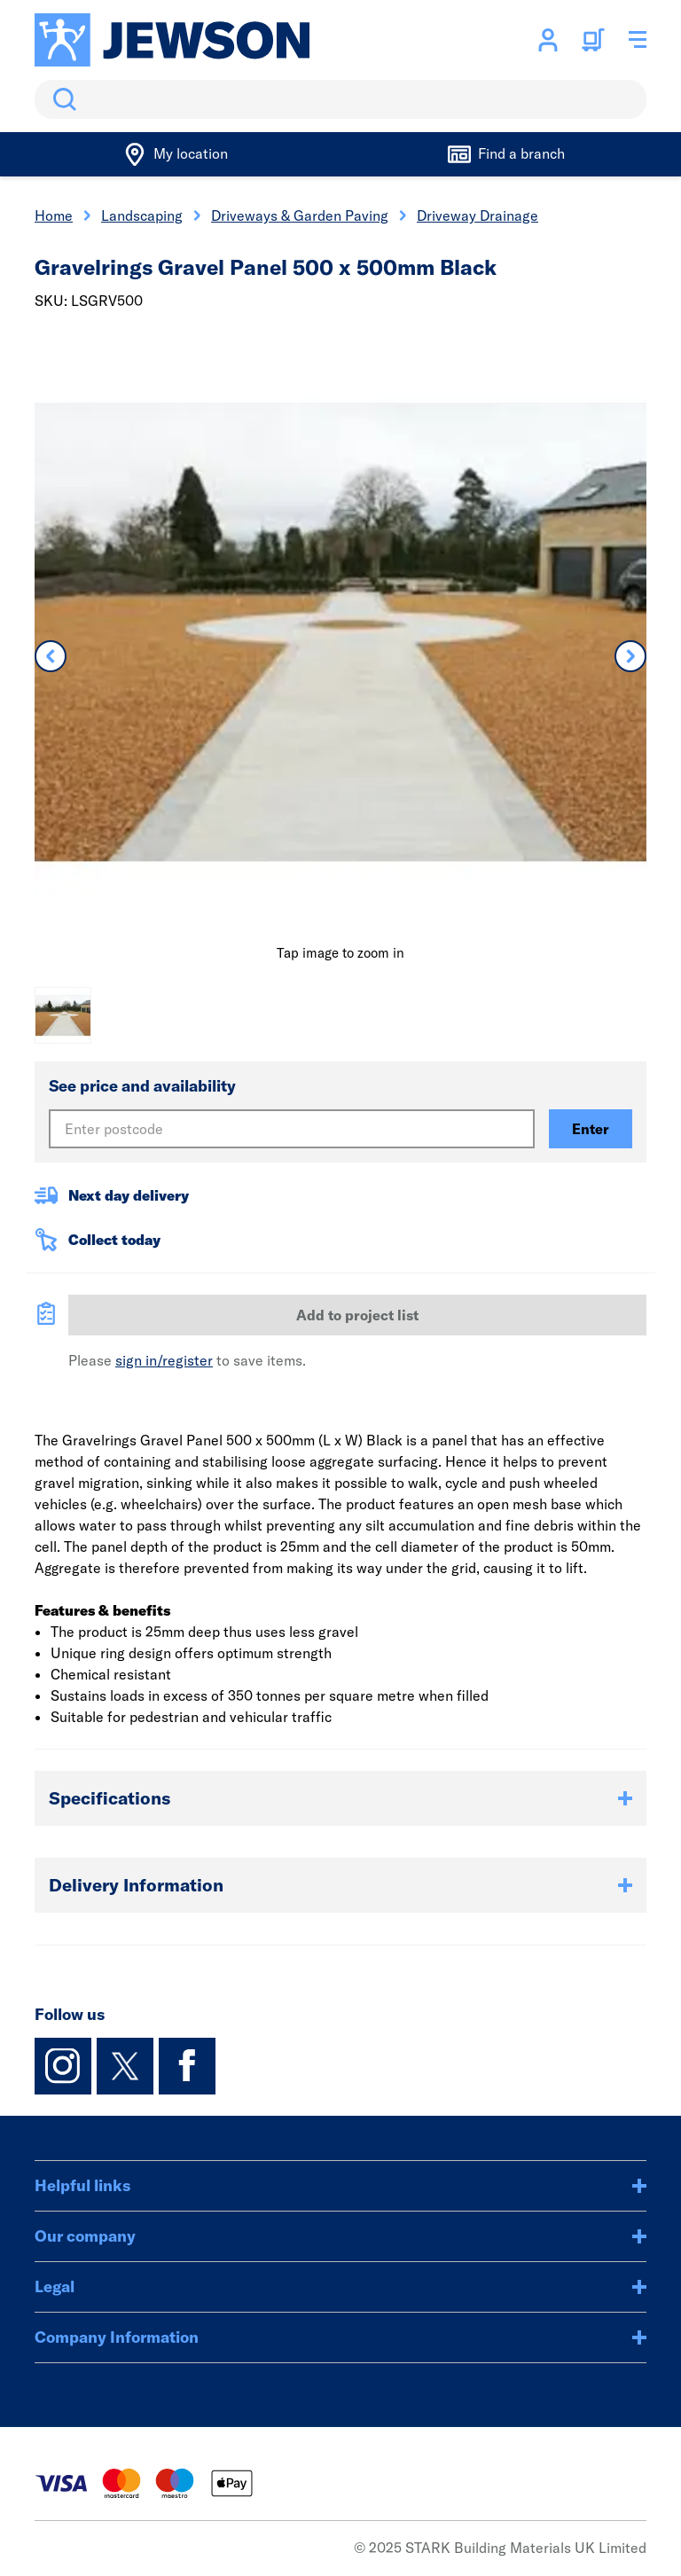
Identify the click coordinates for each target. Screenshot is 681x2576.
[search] (340, 99)
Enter (590, 1129)
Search (61, 99)
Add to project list (357, 1315)
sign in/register (164, 1360)
